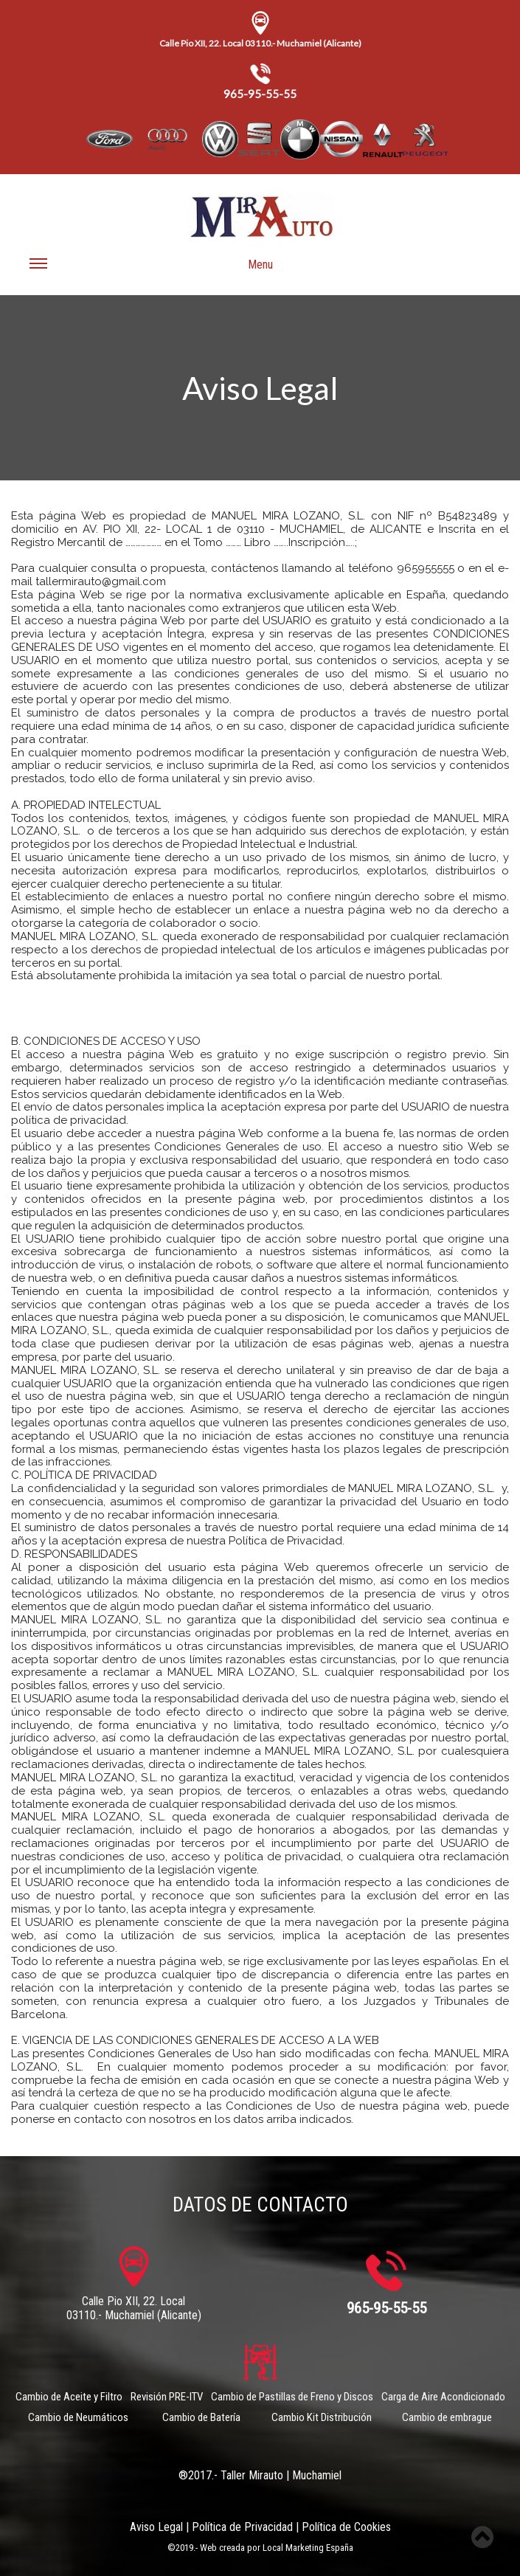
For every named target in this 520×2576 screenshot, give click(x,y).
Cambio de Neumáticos (78, 2417)
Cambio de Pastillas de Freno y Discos (292, 2396)
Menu (151, 269)
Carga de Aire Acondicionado (443, 2396)
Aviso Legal (156, 2527)
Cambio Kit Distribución (321, 2417)
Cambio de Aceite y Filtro (68, 2396)
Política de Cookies (346, 2527)
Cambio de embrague (447, 2417)
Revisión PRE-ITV (167, 2396)
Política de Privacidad (242, 2527)
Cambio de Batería (201, 2417)
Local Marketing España (308, 2547)
